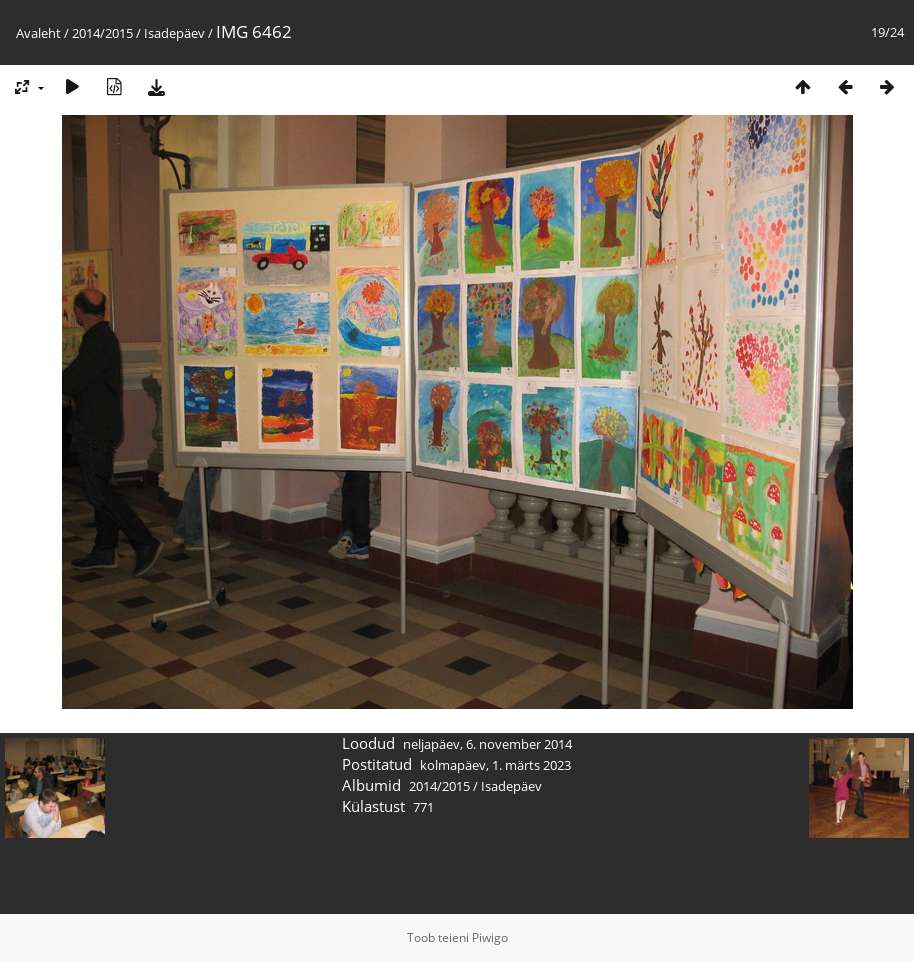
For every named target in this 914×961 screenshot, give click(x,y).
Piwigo (490, 937)
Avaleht (38, 33)
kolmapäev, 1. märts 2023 (495, 765)
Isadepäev (174, 33)
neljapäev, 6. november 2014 (487, 744)
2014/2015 (102, 33)
